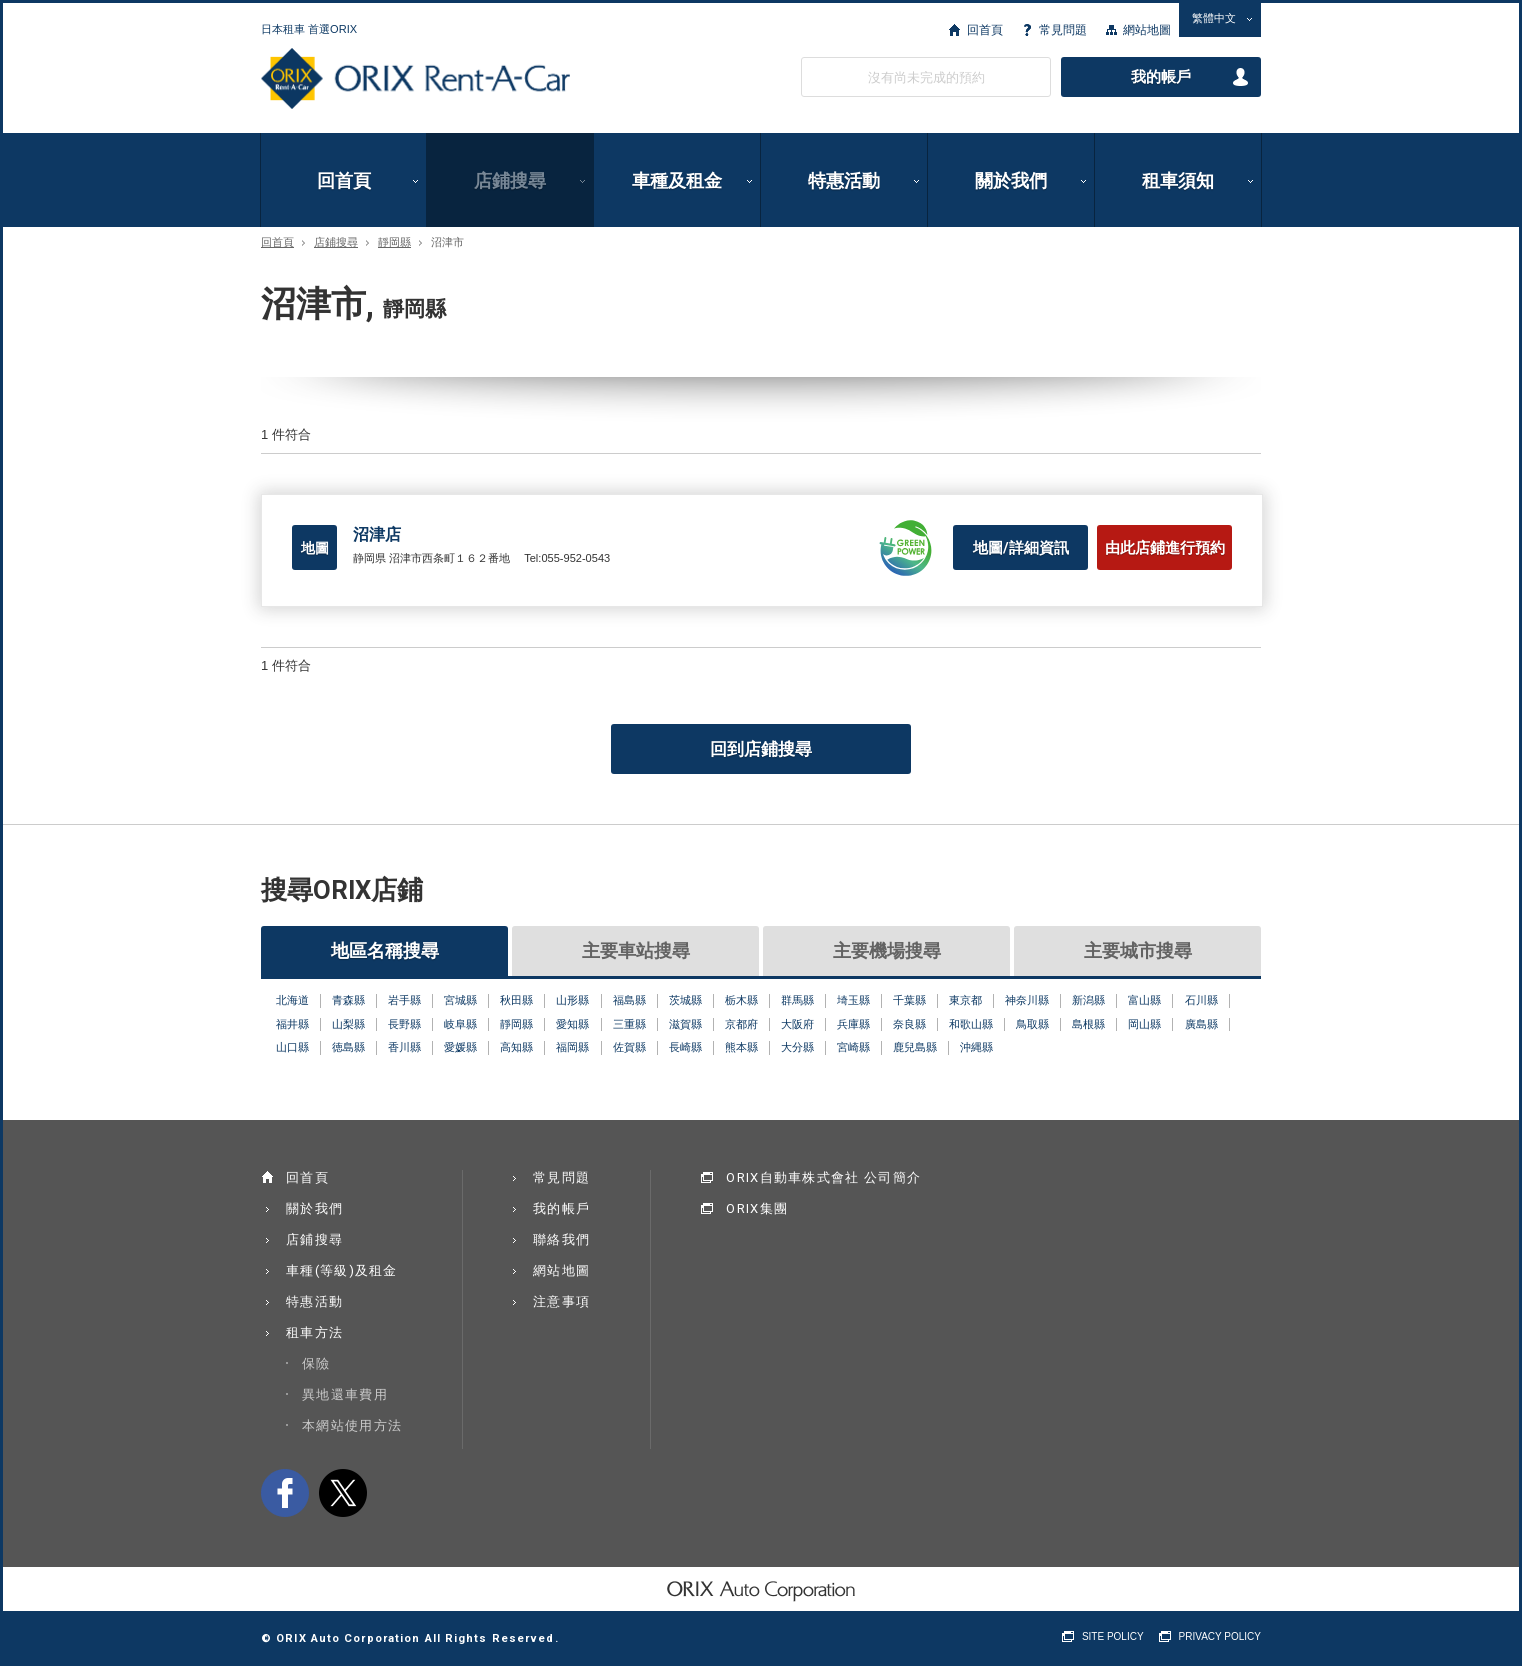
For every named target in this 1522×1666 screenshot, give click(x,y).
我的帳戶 (1161, 77)
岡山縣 (1144, 1024)
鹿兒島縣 (915, 1047)
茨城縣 (685, 1000)
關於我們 (1011, 180)
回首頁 (985, 30)
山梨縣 (348, 1024)
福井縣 (292, 1024)
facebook (285, 1493)
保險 (316, 1363)
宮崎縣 (853, 1047)
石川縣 (1201, 1000)
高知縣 (516, 1047)
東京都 (965, 1000)
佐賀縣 (629, 1047)
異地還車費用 (345, 1394)
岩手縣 (404, 1000)
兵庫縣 (853, 1024)
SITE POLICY (1113, 1636)
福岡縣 (572, 1047)
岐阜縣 (460, 1024)
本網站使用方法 (352, 1425)
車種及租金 (677, 180)
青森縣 (348, 1000)
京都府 (741, 1024)
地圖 (315, 548)
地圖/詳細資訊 (1021, 548)
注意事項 (561, 1301)
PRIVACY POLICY (1220, 1636)
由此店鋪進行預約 (1165, 548)
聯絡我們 (561, 1239)
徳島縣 (348, 1047)
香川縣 (404, 1047)
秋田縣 (516, 1000)
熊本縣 (741, 1047)
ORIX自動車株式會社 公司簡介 (823, 1177)
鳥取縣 (1032, 1024)
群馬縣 (797, 1000)
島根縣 (1088, 1024)
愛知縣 (572, 1024)
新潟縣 (1088, 1000)
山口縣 (292, 1047)
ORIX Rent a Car (415, 79)
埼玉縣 (853, 1000)
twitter (343, 1493)
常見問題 (1063, 30)
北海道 (292, 1000)
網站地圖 (1147, 30)
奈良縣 (909, 1024)
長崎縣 (685, 1047)
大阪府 (797, 1024)
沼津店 (377, 534)
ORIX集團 (757, 1208)
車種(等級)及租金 (342, 1270)
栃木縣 (741, 1000)
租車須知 (1178, 180)
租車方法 (314, 1332)
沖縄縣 (976, 1047)
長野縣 (404, 1024)
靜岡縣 (394, 242)
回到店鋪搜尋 (761, 749)
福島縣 (629, 1000)
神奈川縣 (1027, 1000)
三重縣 (629, 1024)
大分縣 (797, 1047)
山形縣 (572, 1000)
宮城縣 (460, 1000)
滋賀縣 (685, 1024)
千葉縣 (909, 1000)
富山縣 (1144, 1000)
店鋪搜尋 (510, 180)
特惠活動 (844, 180)
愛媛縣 (460, 1047)
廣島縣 (1201, 1024)
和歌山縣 (971, 1024)
